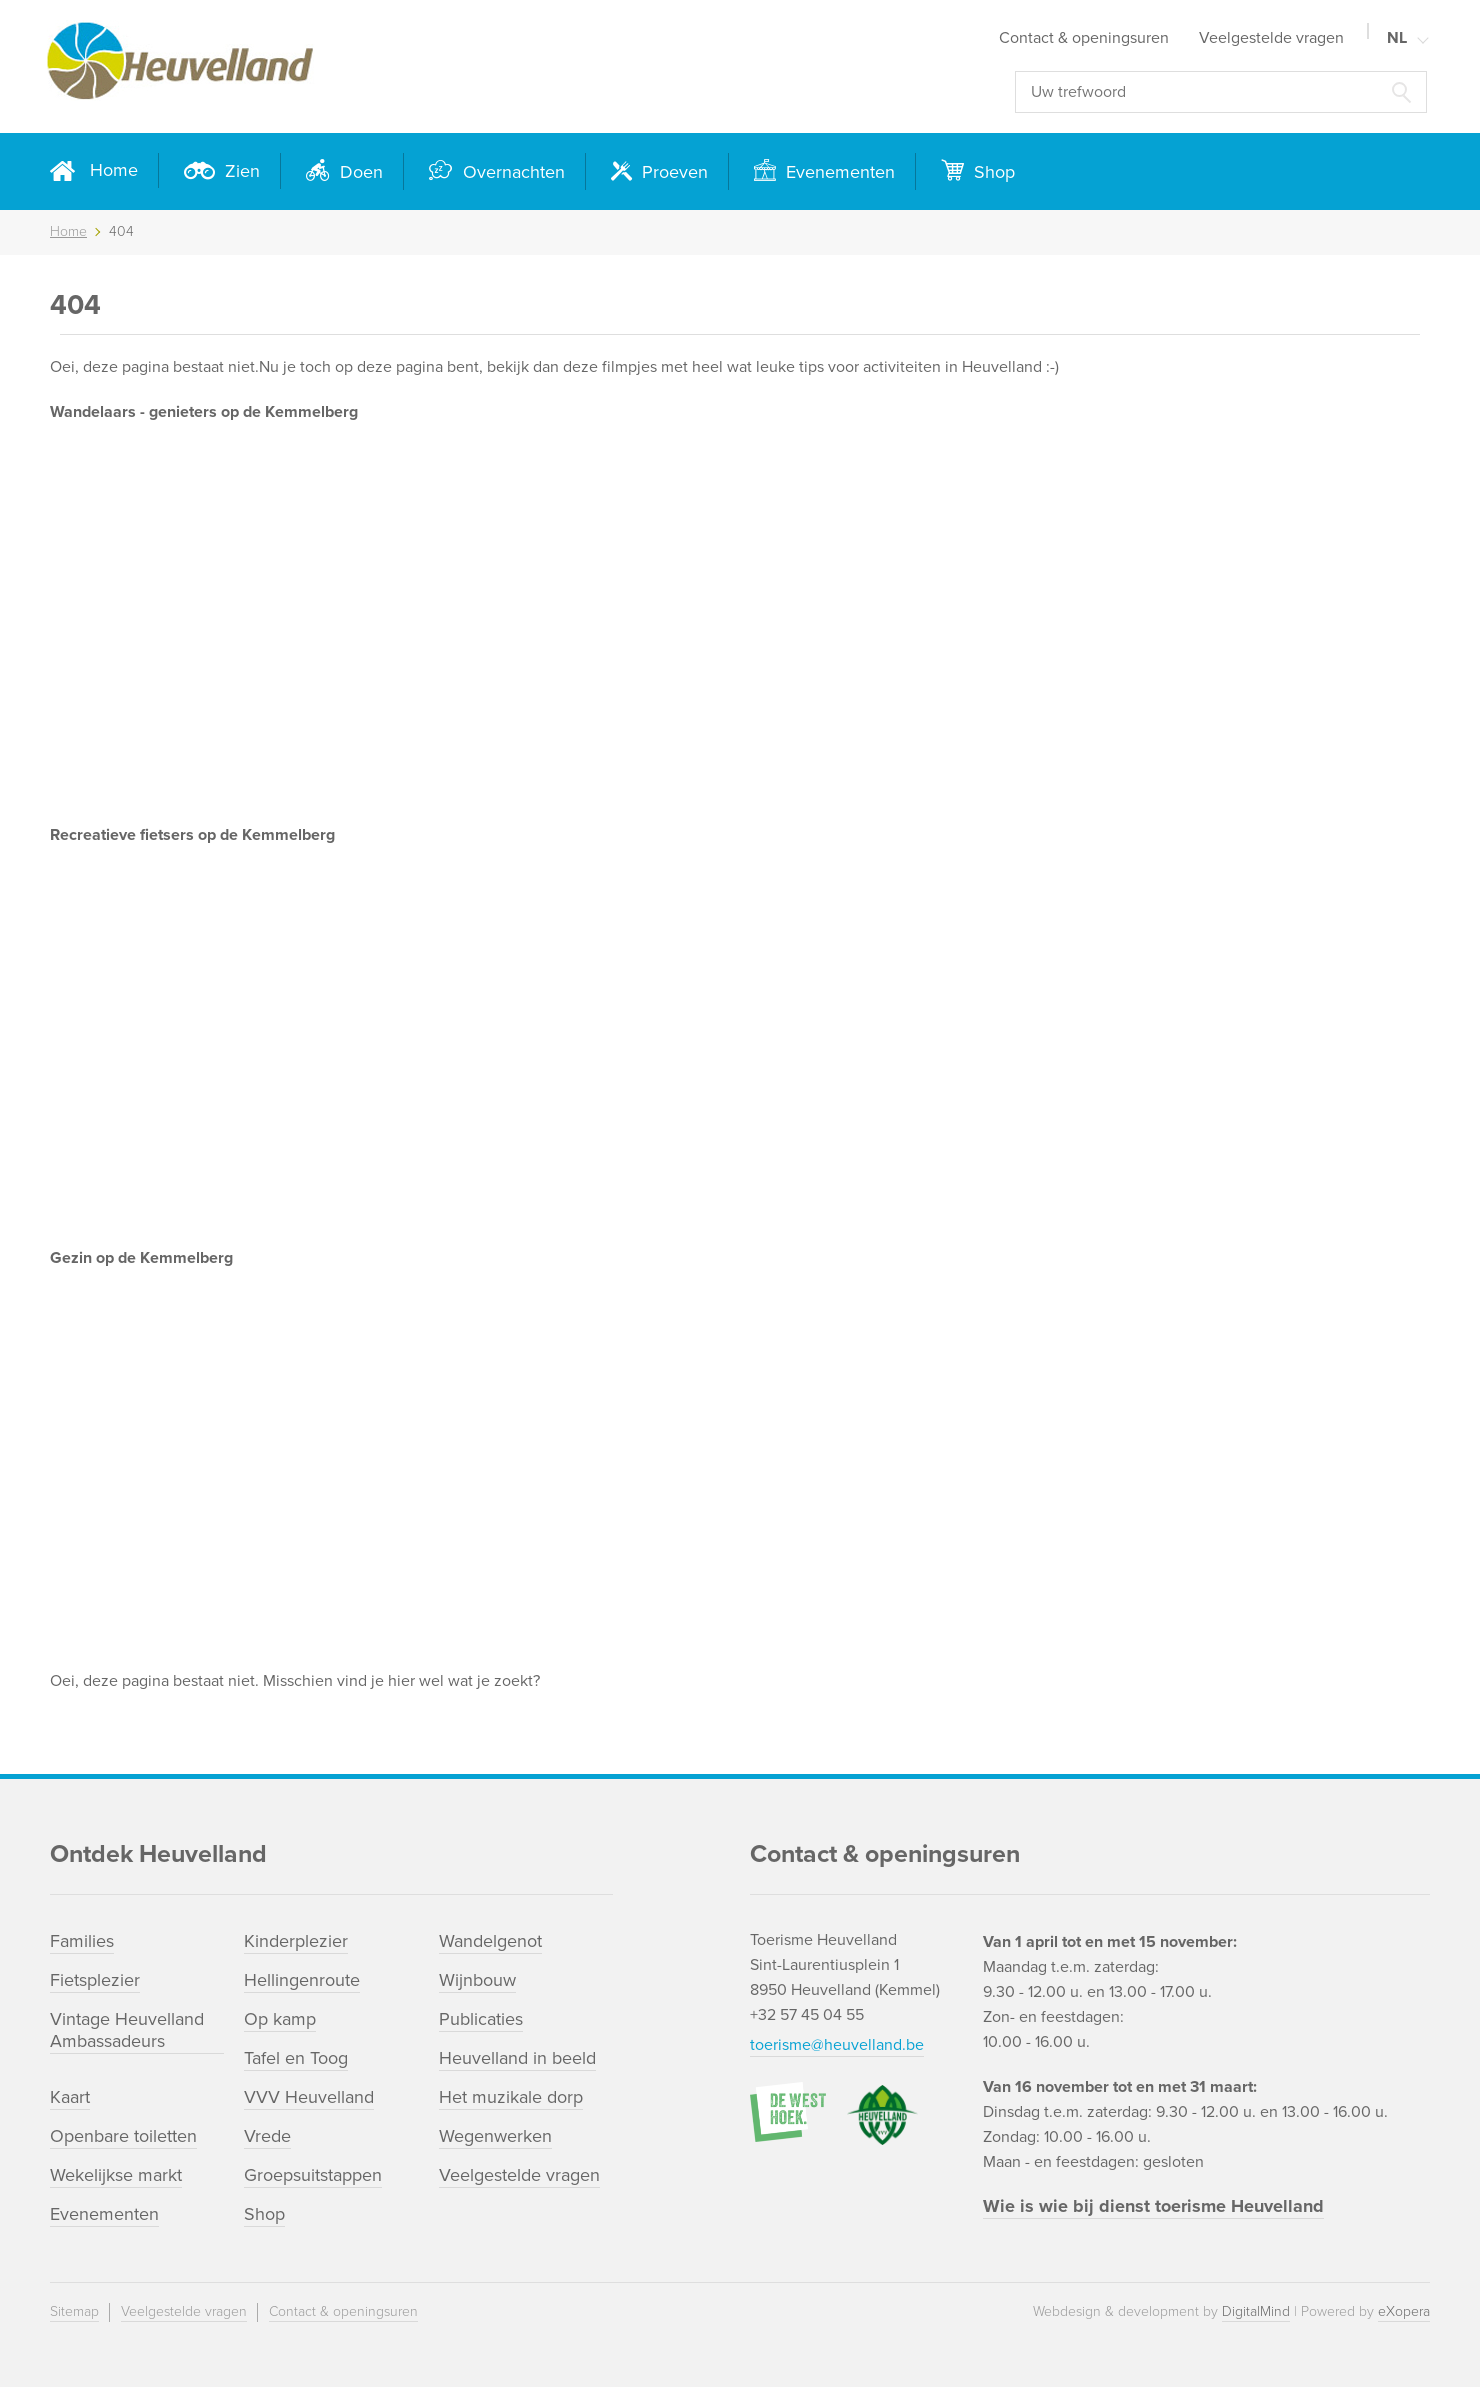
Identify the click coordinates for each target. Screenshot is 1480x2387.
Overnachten (511, 172)
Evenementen (838, 172)
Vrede (267, 2136)
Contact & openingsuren (1084, 38)
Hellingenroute (302, 1980)
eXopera (1404, 2311)
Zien (240, 171)
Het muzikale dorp (511, 2097)
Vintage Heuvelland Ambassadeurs (127, 2030)
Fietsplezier (95, 1980)
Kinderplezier (296, 1941)
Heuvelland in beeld (517, 2058)
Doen (359, 172)
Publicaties (481, 2019)
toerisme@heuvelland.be (837, 2045)
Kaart (70, 2097)
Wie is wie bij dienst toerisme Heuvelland (1153, 2206)
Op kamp (280, 2019)
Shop (992, 172)
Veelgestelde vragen (1271, 38)
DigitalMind (1256, 2311)
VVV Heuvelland (309, 2097)
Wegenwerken (495, 2136)
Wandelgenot (490, 1941)
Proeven (672, 172)
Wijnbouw (477, 1980)
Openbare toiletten (123, 2136)
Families (82, 1941)
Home (114, 170)
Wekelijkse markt (116, 2175)
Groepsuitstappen (313, 2175)
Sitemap (74, 2311)
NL (1397, 38)
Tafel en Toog (296, 2058)
